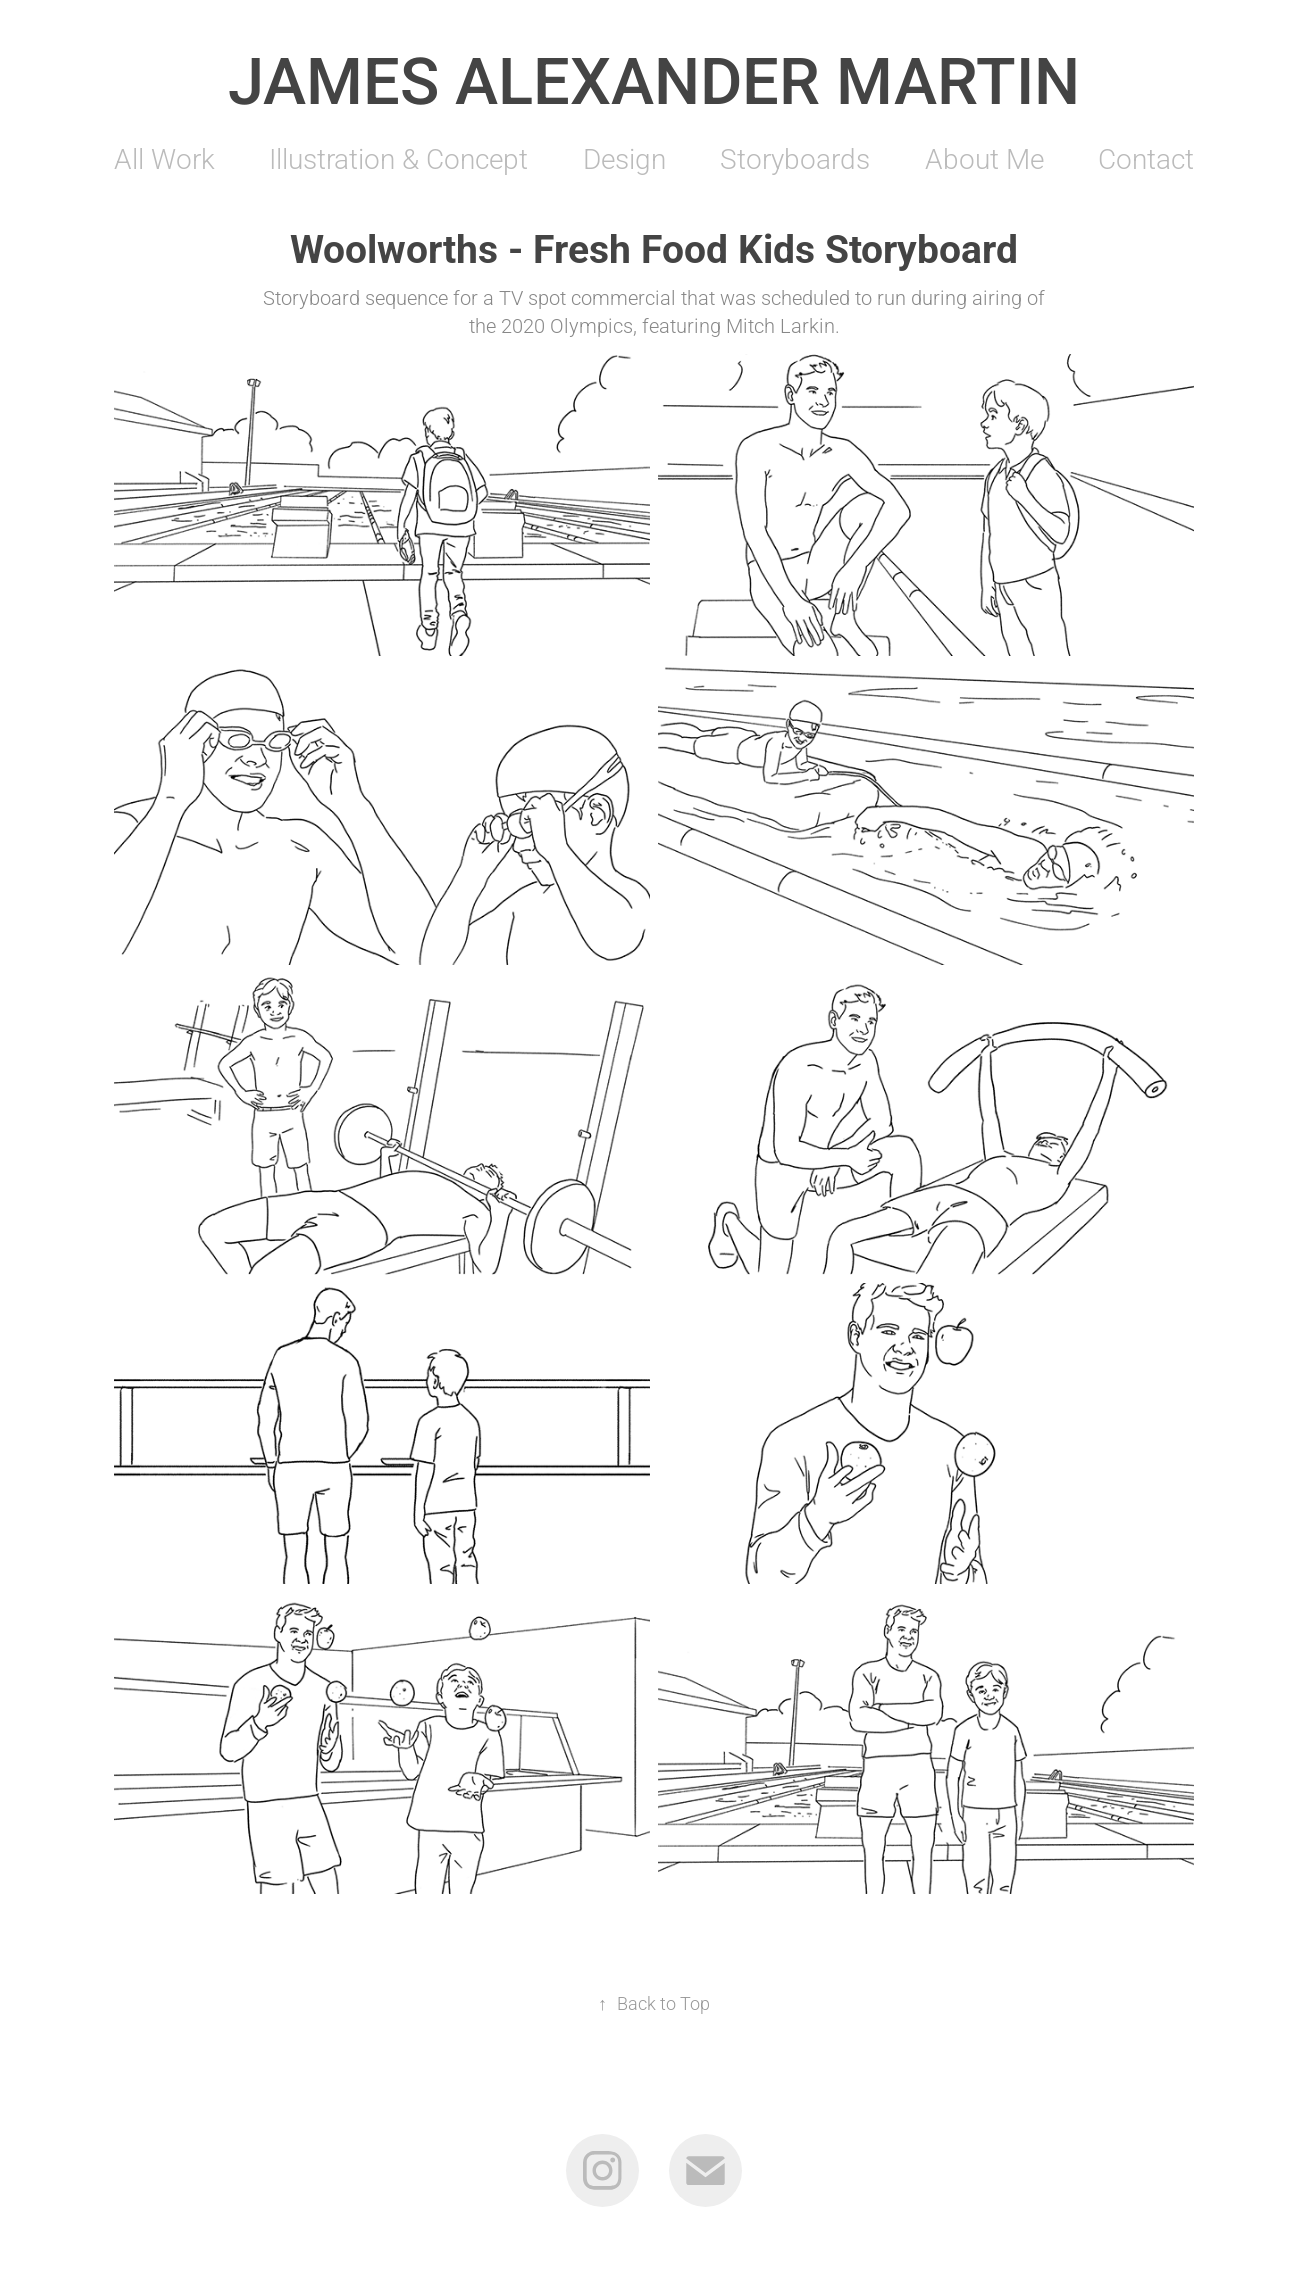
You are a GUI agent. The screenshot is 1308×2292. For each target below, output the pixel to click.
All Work (164, 158)
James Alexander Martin (654, 78)
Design (624, 158)
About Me (984, 158)
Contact (1146, 158)
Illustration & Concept (398, 158)
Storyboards (795, 158)
